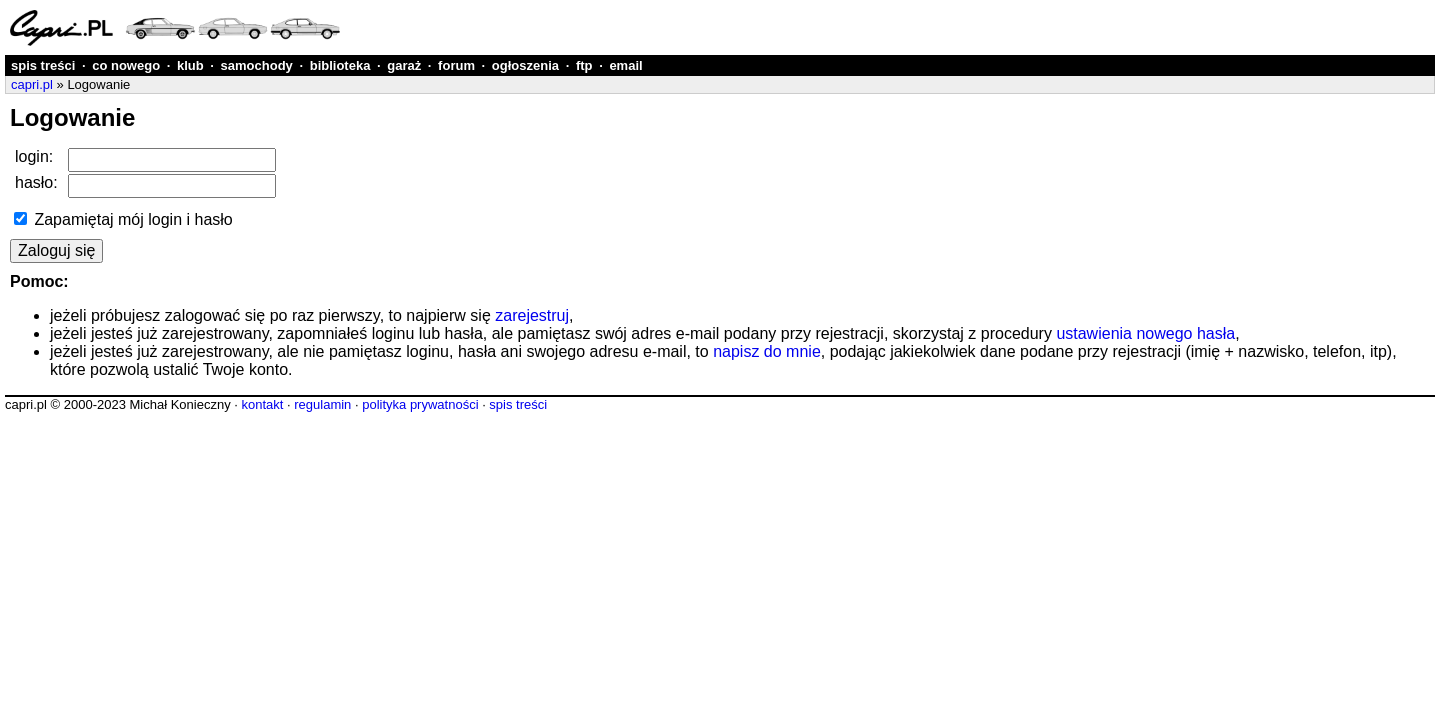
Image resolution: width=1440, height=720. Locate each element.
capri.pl (32, 84)
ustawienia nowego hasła (1145, 333)
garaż (404, 65)
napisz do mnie (767, 351)
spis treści (43, 65)
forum (456, 65)
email (625, 65)
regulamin (322, 404)
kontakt (262, 404)
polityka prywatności (420, 404)
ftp (584, 65)
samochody (257, 65)
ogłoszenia (525, 65)
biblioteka (340, 65)
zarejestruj (532, 315)
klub (190, 65)
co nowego (126, 65)
